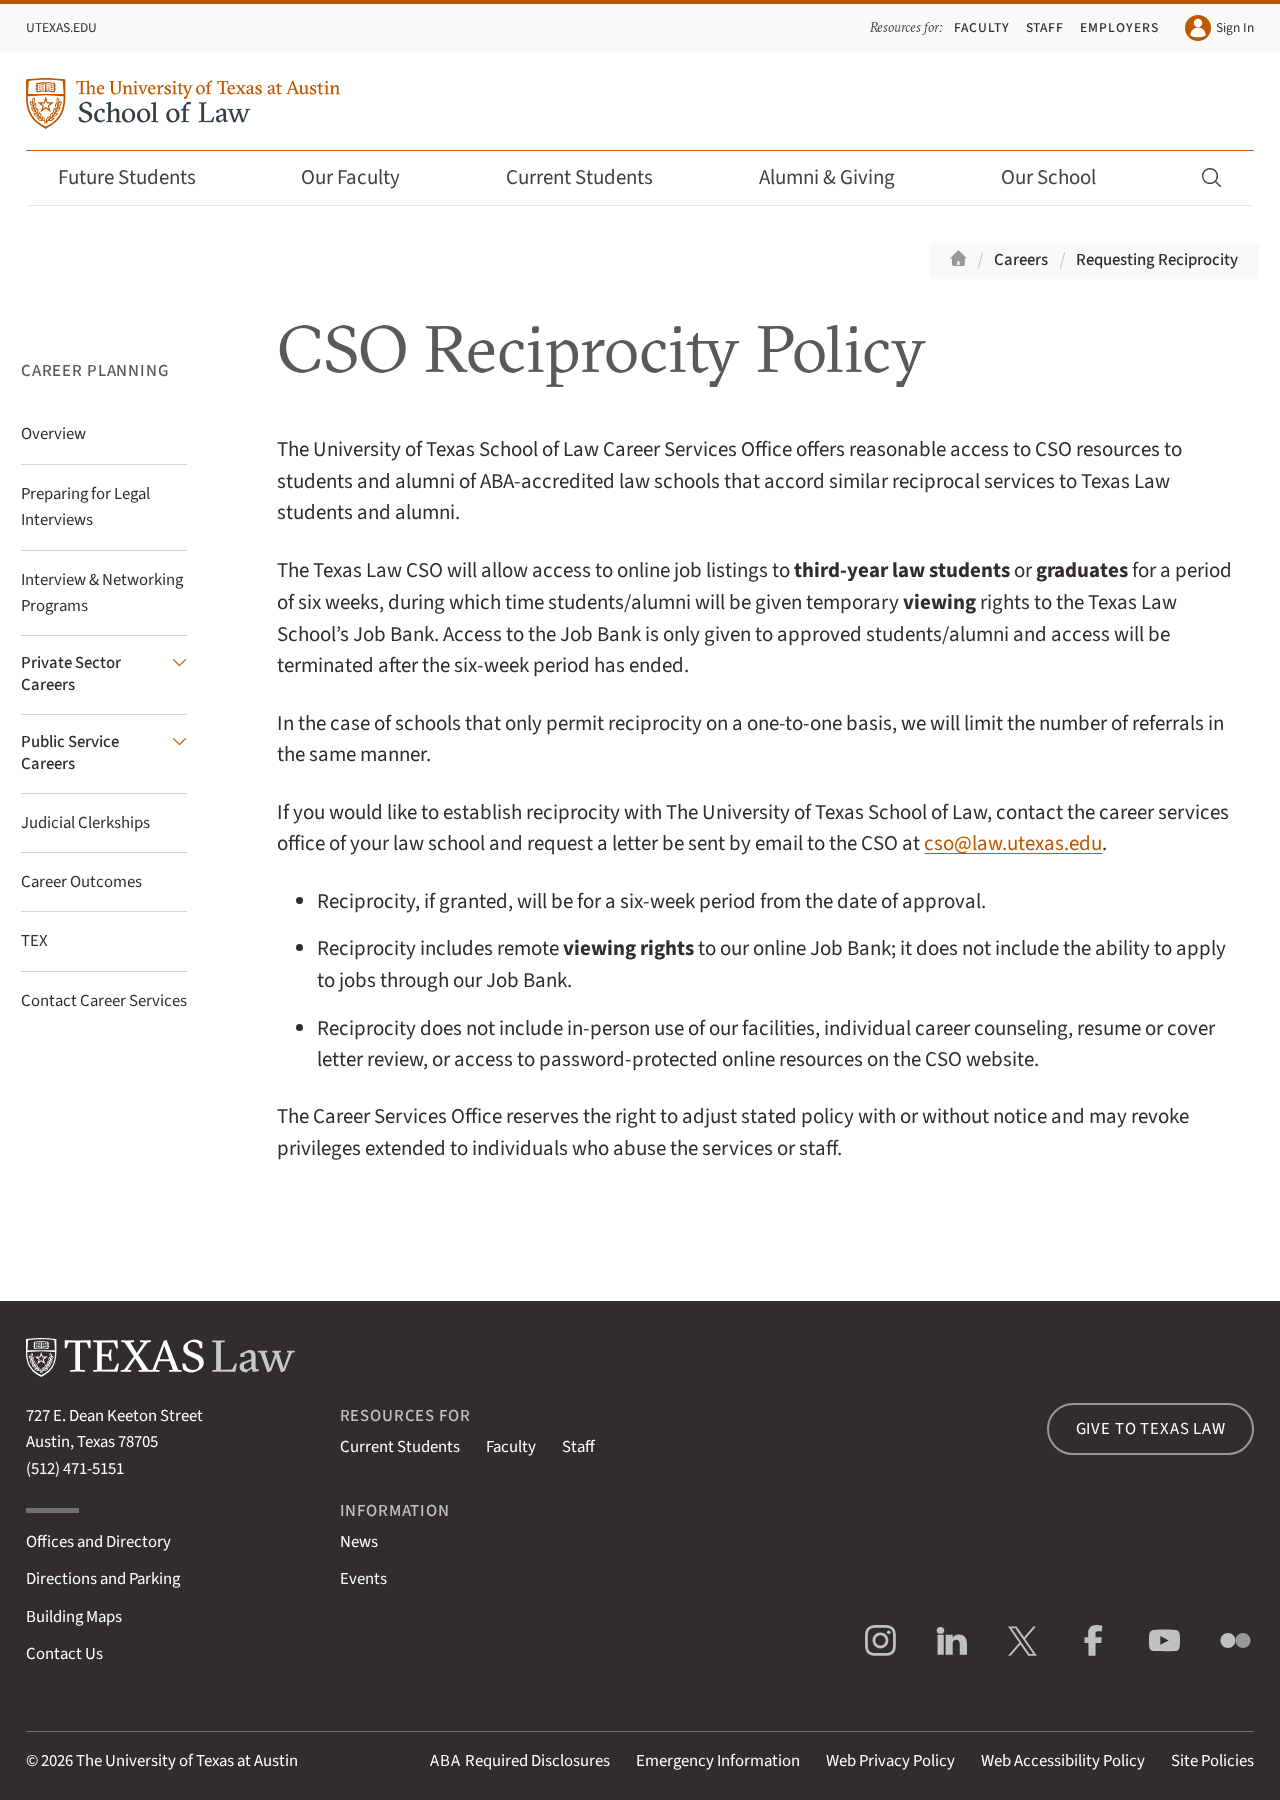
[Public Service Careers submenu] (104, 754)
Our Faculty (364, 177)
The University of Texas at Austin (187, 1761)
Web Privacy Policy (890, 1761)
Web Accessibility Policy (1063, 1761)
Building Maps (74, 1617)
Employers (1119, 27)
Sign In (1219, 28)
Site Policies (1212, 1761)
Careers (1021, 260)
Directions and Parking (103, 1579)
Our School (1062, 177)
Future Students (140, 177)
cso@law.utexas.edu (1013, 843)
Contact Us (64, 1654)
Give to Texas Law (1151, 1429)
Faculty (982, 27)
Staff (1045, 27)
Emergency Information (718, 1761)
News (359, 1542)
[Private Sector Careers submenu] (104, 675)
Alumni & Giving (840, 177)
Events (363, 1579)
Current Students (593, 177)
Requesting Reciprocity (1157, 260)
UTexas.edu (61, 27)
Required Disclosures (520, 1761)
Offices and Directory (98, 1542)
